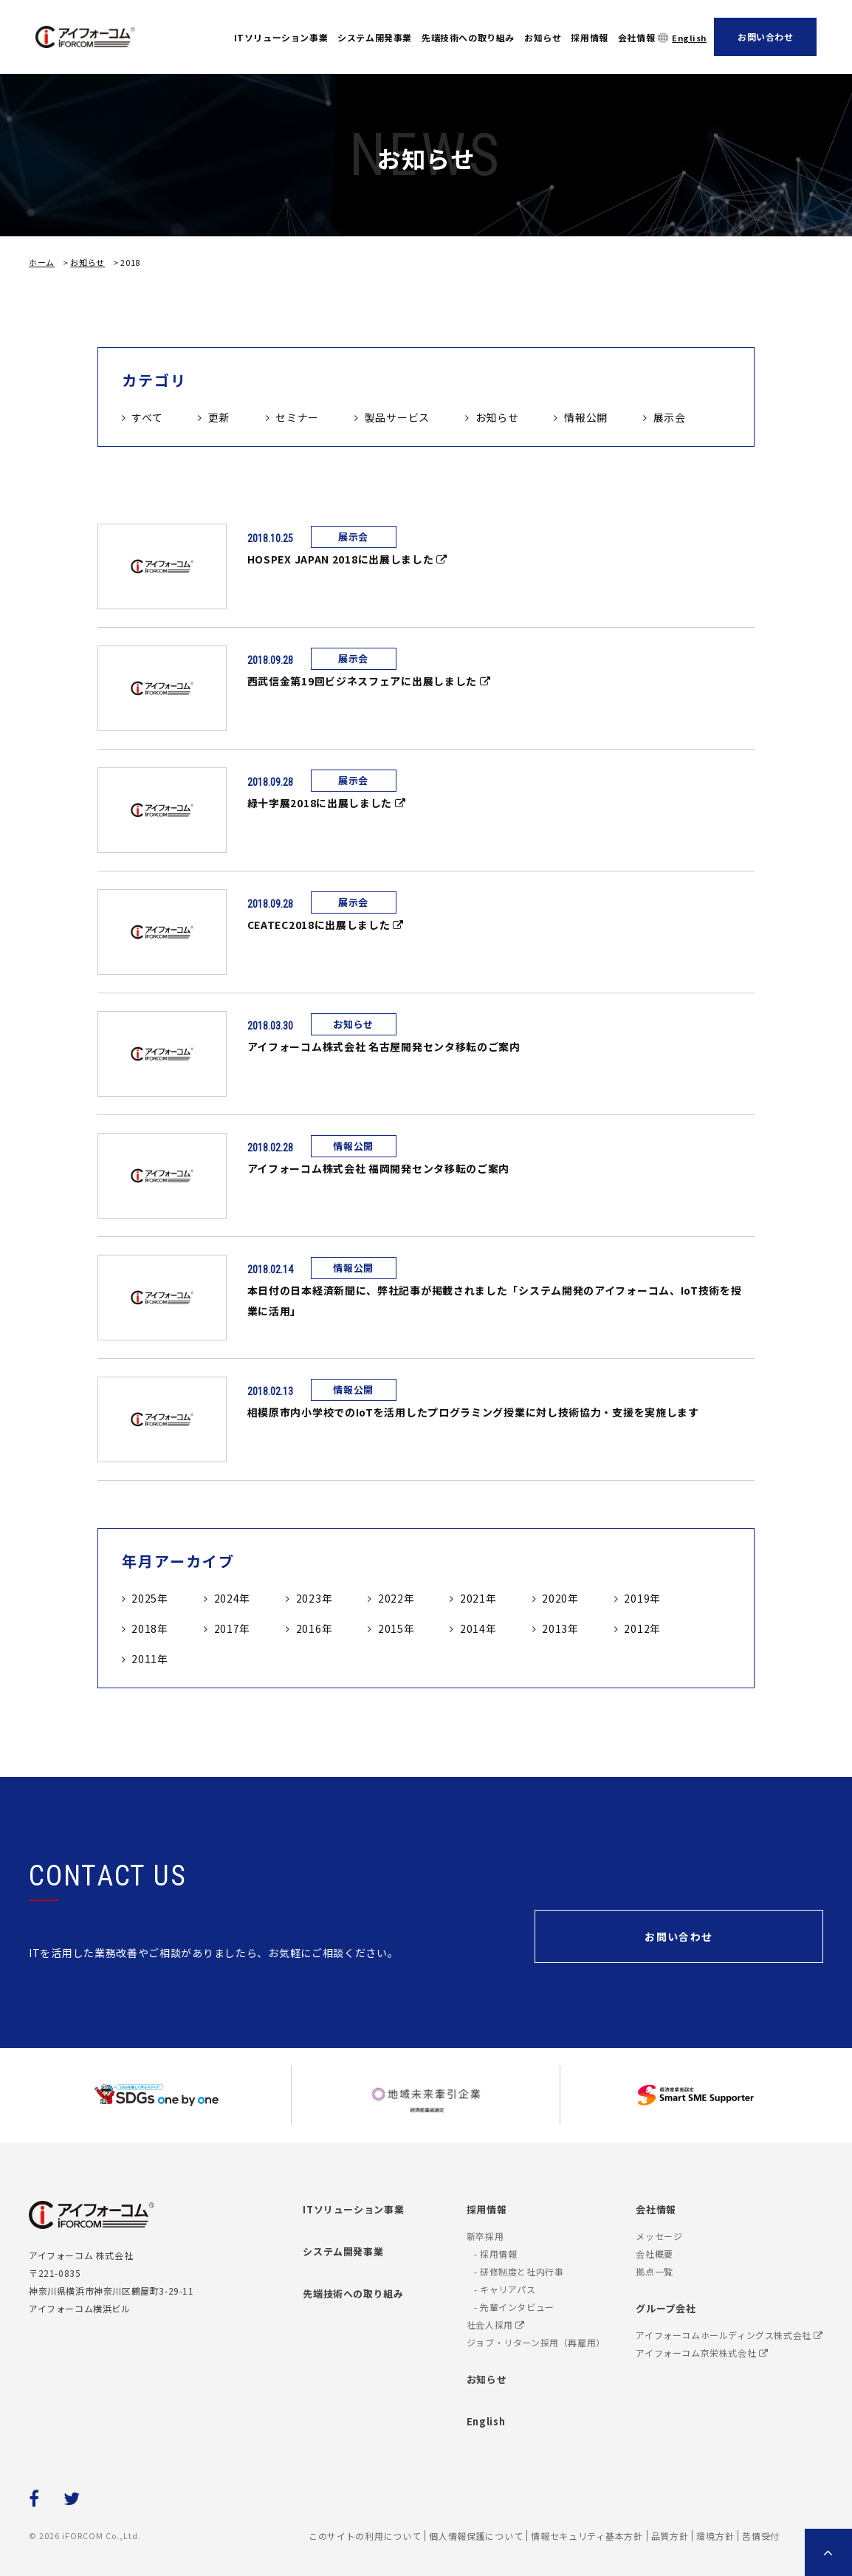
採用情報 (589, 37)
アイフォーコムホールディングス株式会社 (729, 2335)
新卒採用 (485, 2236)
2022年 (396, 1598)
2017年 (232, 1628)
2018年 (149, 1628)
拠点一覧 (654, 2271)
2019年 (642, 1598)
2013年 (560, 1628)
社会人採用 (496, 2324)
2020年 (560, 1598)
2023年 (314, 1598)
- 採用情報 (496, 2253)
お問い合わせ (766, 36)
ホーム (42, 262)
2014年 (478, 1628)
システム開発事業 (374, 37)
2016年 (314, 1628)
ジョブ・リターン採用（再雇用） (536, 2342)
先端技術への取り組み (468, 37)
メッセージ (659, 2236)
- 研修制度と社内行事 (519, 2271)
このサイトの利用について (365, 2535)
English (689, 38)
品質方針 (670, 2535)
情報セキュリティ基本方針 (586, 2535)
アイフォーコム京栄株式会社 (702, 2352)
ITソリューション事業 (281, 37)
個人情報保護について (476, 2535)
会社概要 (654, 2253)
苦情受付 (761, 2535)
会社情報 (636, 37)
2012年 (642, 1628)
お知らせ (542, 37)
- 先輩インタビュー (514, 2307)
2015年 (396, 1628)
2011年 (149, 1658)
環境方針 (715, 2535)
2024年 (232, 1598)
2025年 (149, 1598)
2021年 (478, 1598)
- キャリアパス (505, 2289)
